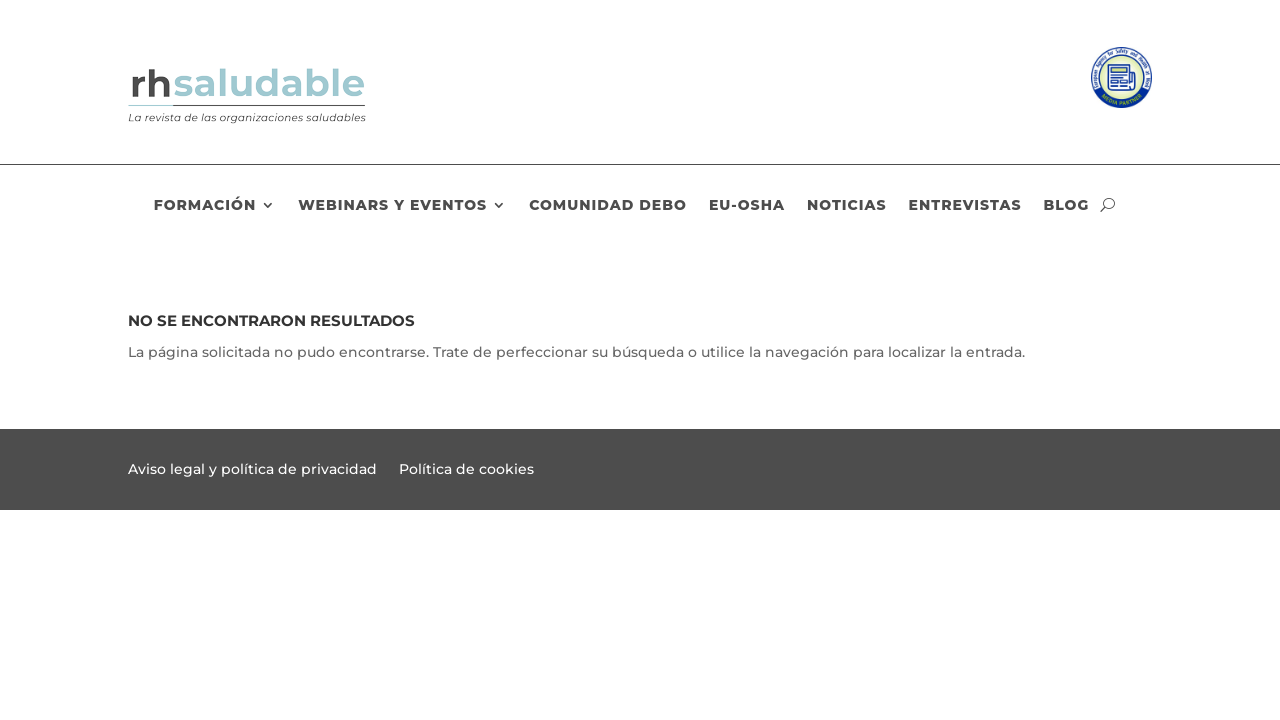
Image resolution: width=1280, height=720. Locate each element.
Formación (205, 206)
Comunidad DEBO (608, 206)
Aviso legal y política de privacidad (252, 470)
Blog (1066, 206)
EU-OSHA (747, 206)
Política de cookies (466, 470)
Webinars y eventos (392, 206)
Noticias (847, 206)
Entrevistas (965, 206)
